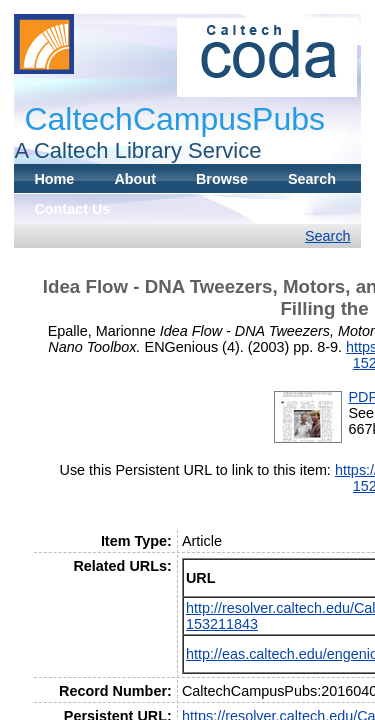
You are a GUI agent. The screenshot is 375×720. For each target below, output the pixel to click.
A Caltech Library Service (137, 150)
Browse (222, 179)
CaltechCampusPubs (174, 119)
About (135, 179)
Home (54, 179)
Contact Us (72, 209)
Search (312, 179)
